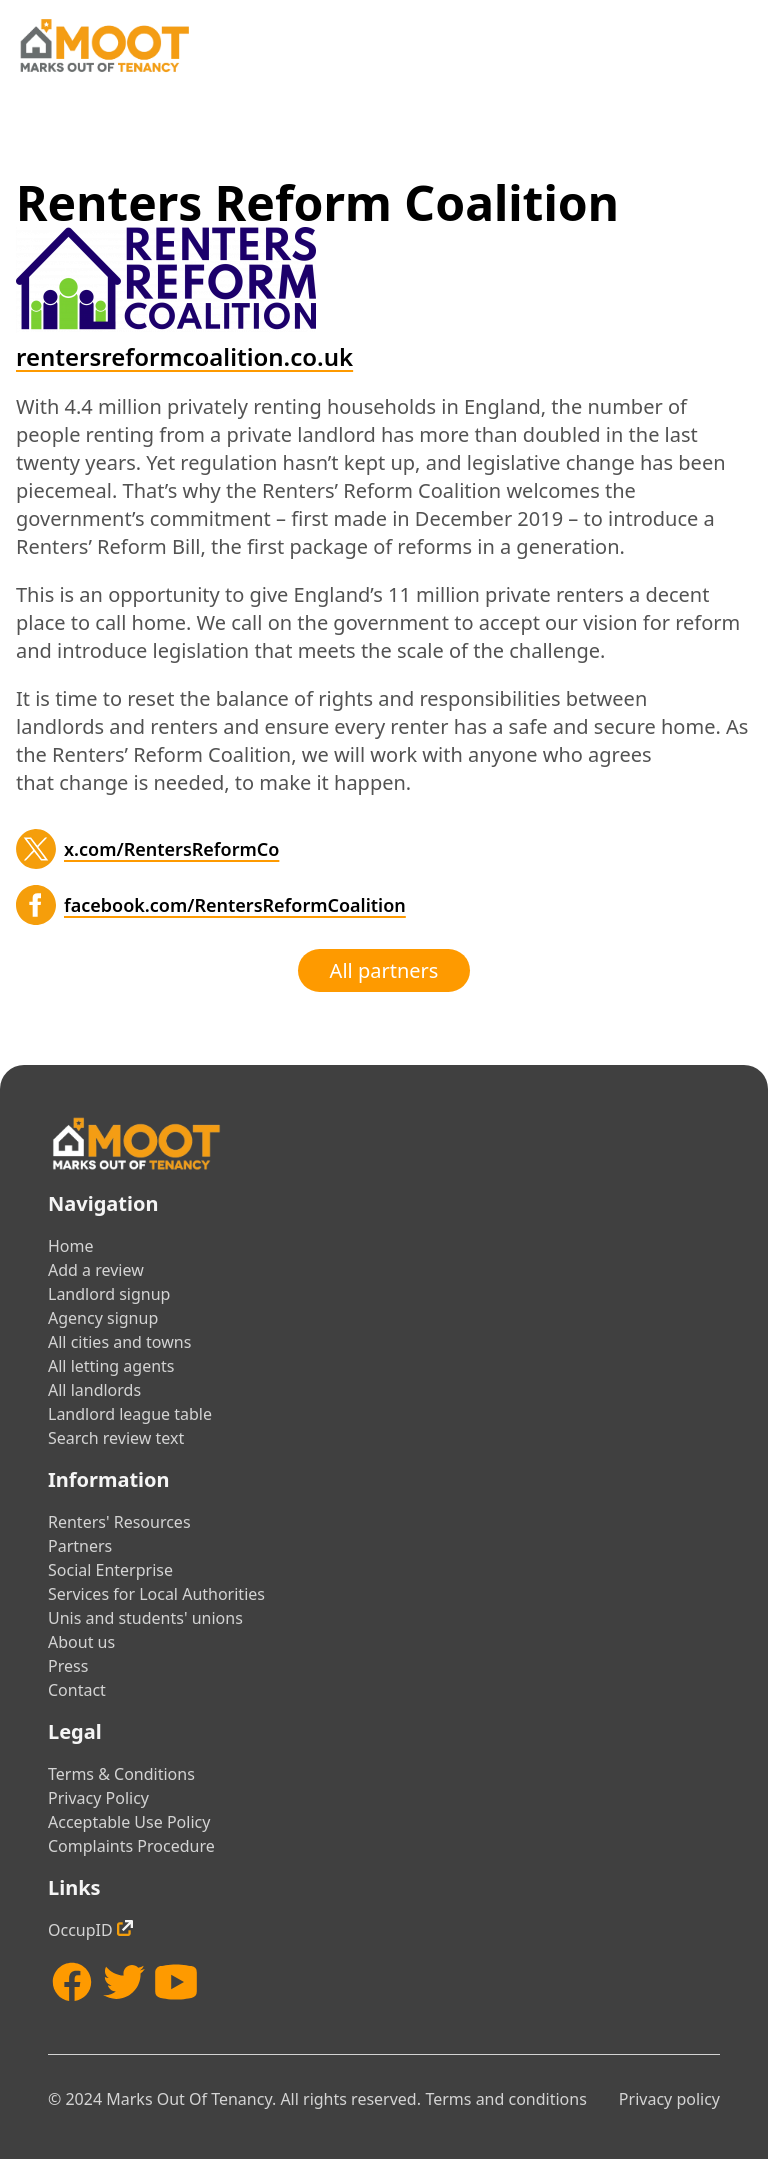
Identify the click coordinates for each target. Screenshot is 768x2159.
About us (81, 1642)
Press (68, 1666)
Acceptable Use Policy (129, 1822)
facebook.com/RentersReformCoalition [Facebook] (235, 905)
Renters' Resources (119, 1522)
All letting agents (111, 1366)
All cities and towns (119, 1342)
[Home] (104, 45)
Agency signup (103, 1318)
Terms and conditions (505, 2099)
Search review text (116, 1438)
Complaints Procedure (131, 1846)
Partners (80, 1546)
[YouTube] (176, 1982)
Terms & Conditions (121, 1774)
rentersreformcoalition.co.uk (184, 356)
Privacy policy (669, 2099)
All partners (384, 970)
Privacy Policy (98, 1798)
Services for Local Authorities (156, 1594)
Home (71, 1246)
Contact (77, 1690)
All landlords (94, 1390)
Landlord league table (130, 1414)
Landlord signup (109, 1294)
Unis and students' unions (145, 1618)
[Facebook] (36, 905)
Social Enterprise (110, 1570)
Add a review (96, 1270)
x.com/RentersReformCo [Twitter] (171, 849)
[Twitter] (36, 849)
